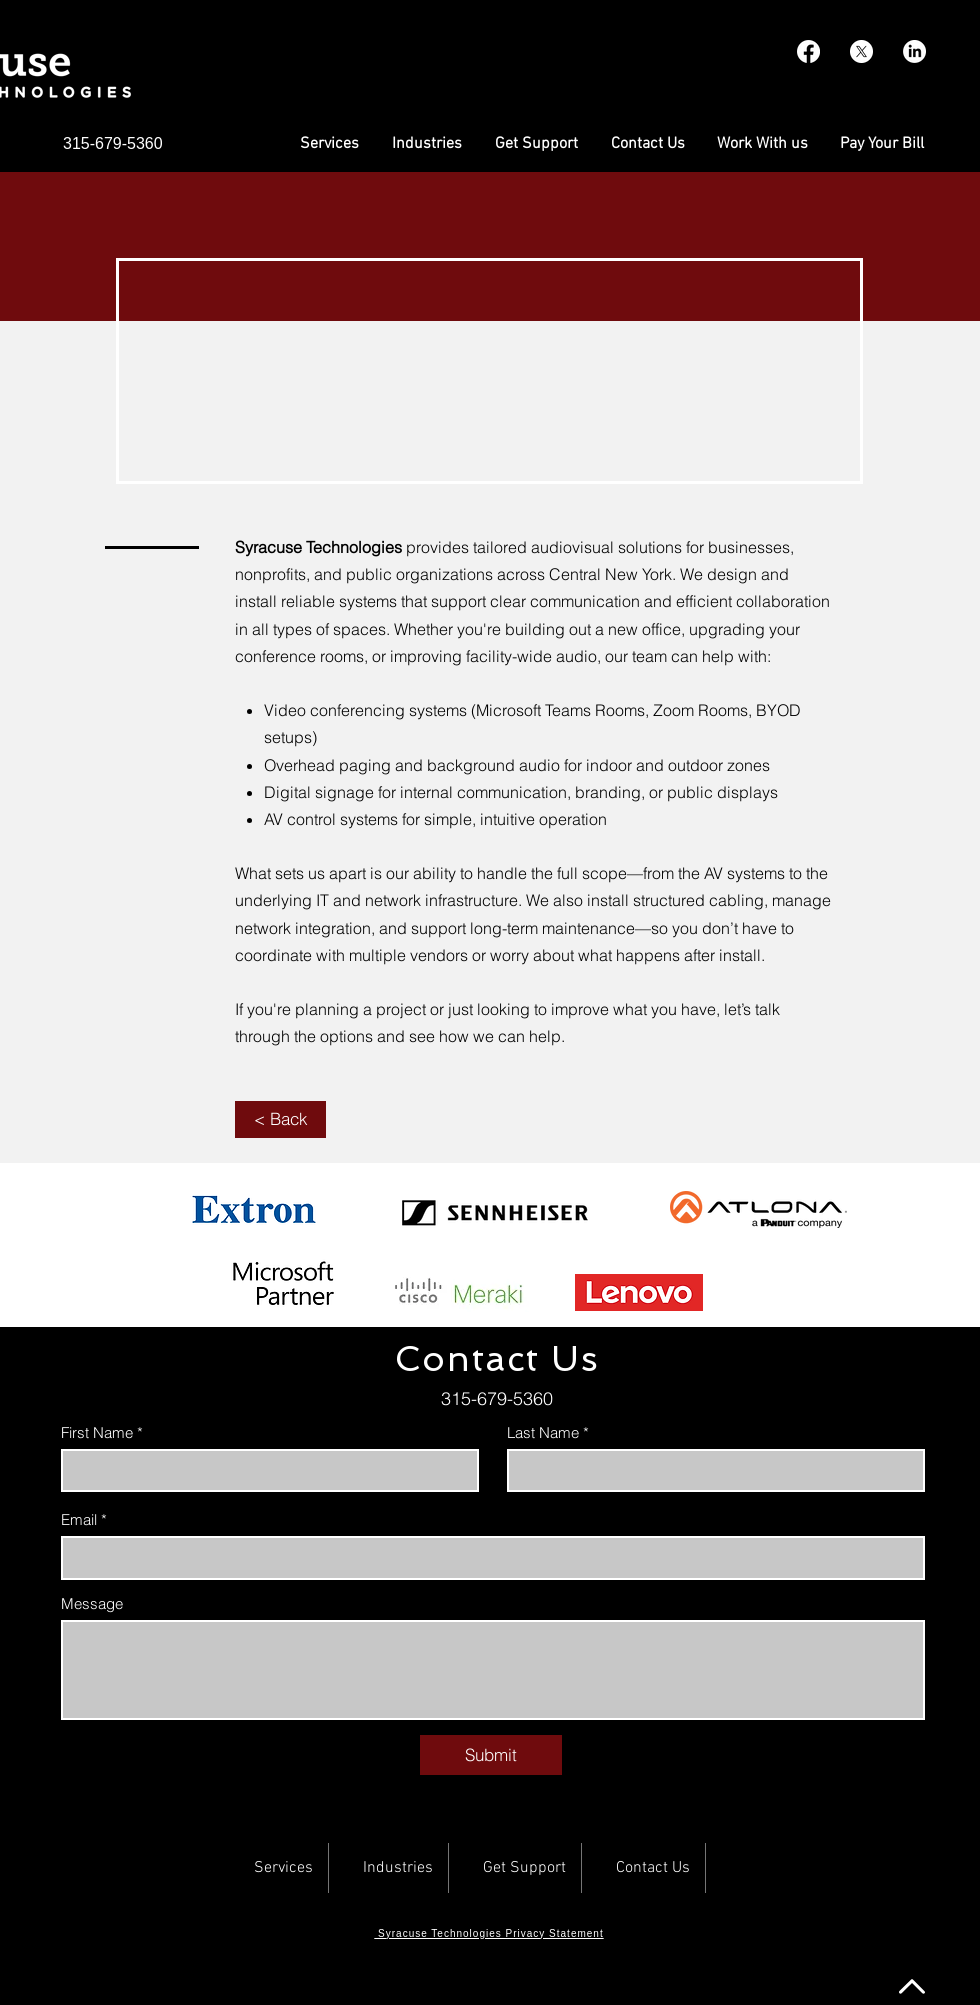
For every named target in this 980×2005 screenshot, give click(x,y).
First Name (97, 1432)
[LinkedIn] (914, 51)
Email (79, 1519)
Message (92, 1603)
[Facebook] (808, 51)
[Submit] (491, 1755)
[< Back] (280, 1119)
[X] (861, 51)
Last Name (543, 1432)
